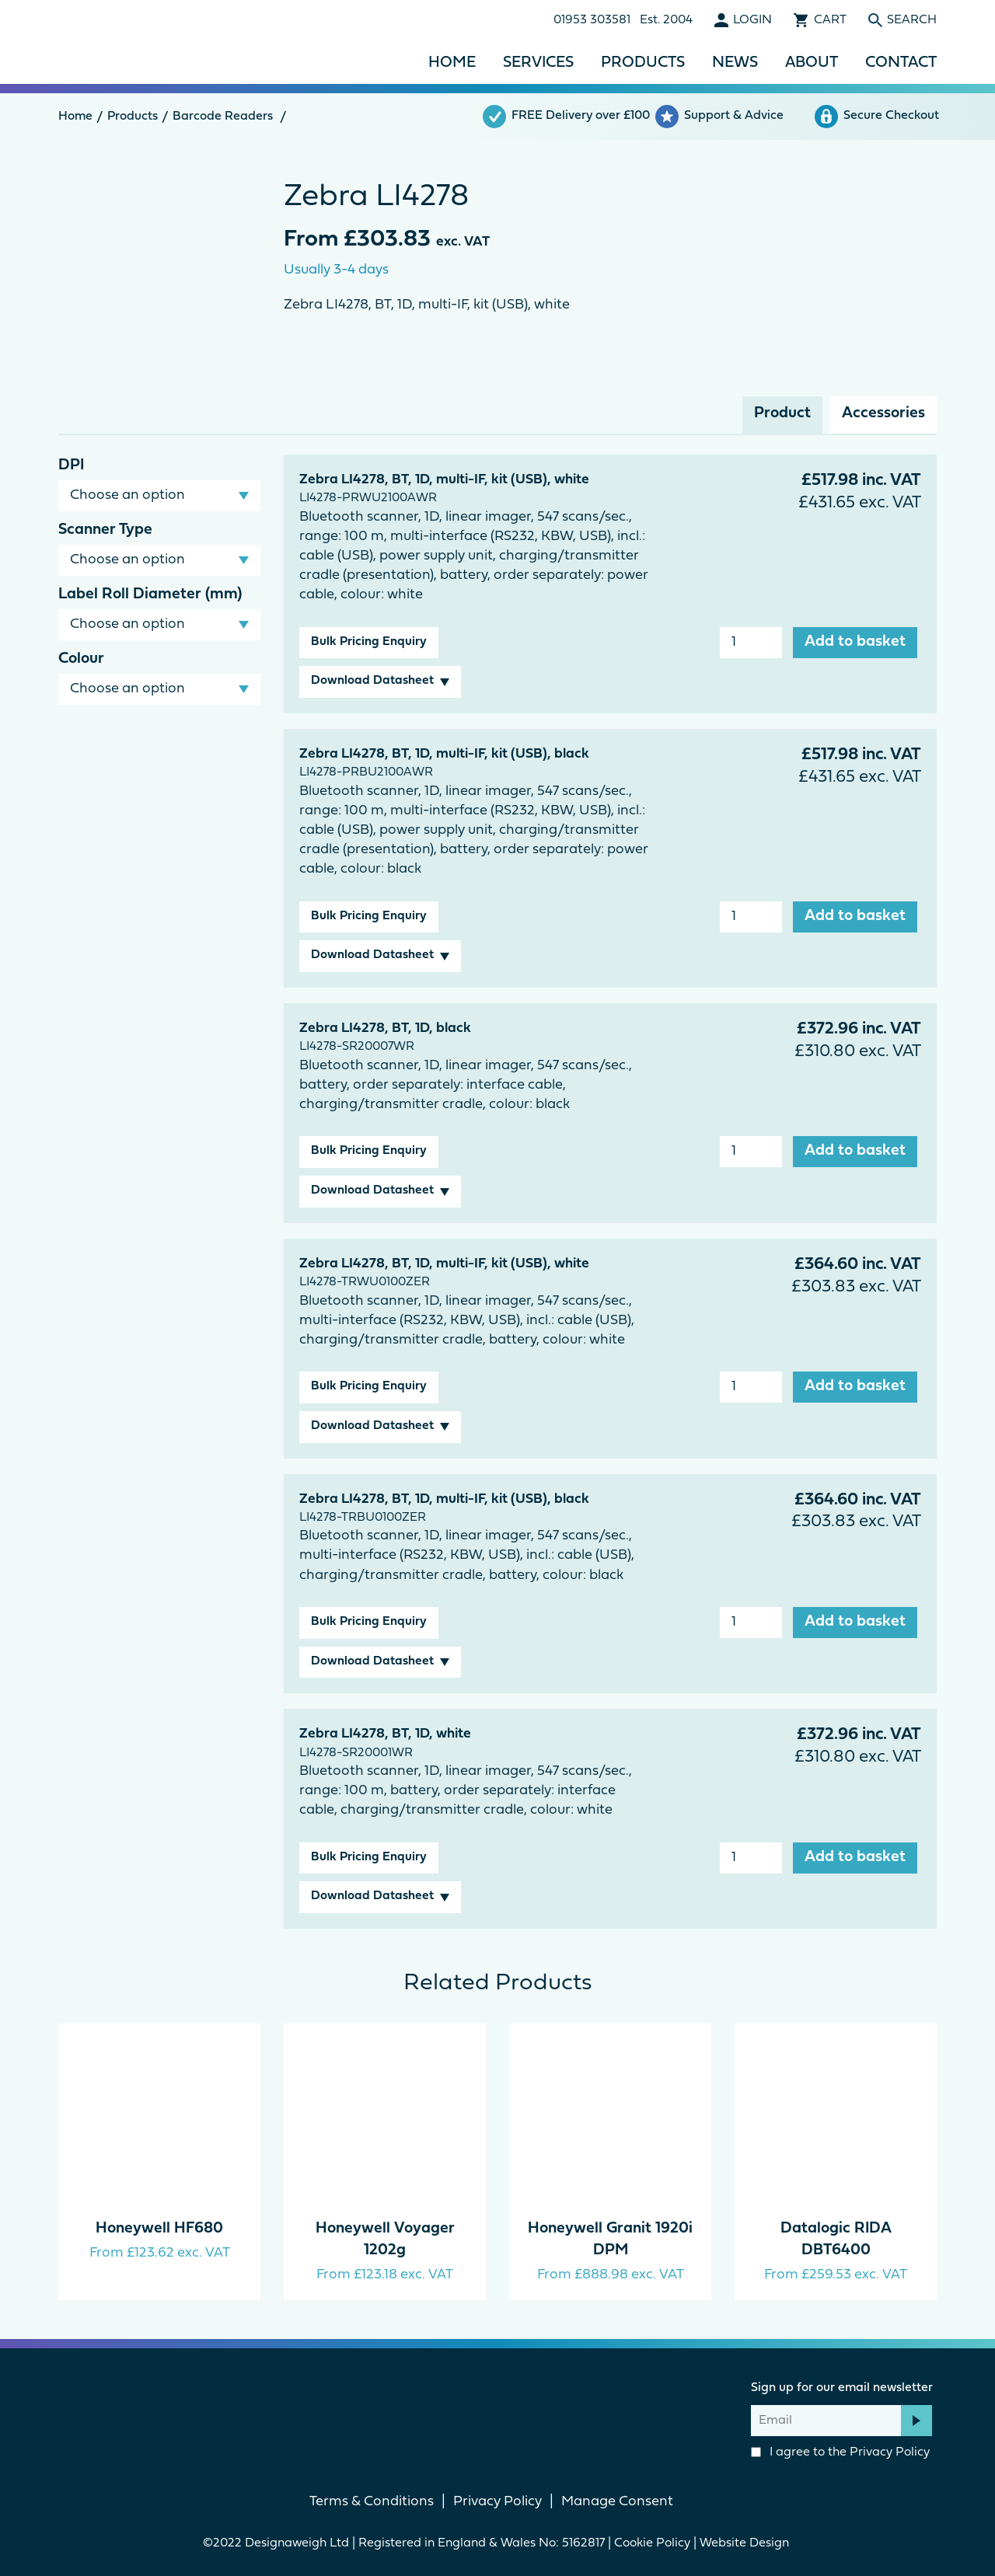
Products (643, 63)
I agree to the (840, 2452)
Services (538, 63)
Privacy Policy (890, 2452)
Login (752, 20)
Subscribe (916, 2420)
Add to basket (855, 642)
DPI (71, 465)
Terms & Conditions (371, 2501)
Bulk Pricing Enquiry (369, 642)
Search (912, 20)
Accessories (883, 413)
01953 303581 (591, 20)
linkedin (524, 2404)
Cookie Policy (652, 2543)
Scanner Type (105, 530)
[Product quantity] (751, 642)
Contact (901, 63)
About (811, 63)
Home (452, 63)
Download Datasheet (372, 681)
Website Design (746, 2543)
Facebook (470, 2404)
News (735, 63)
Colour (81, 659)
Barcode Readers (223, 116)
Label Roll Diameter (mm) (150, 594)
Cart (830, 20)
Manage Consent (617, 2501)
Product (782, 413)
